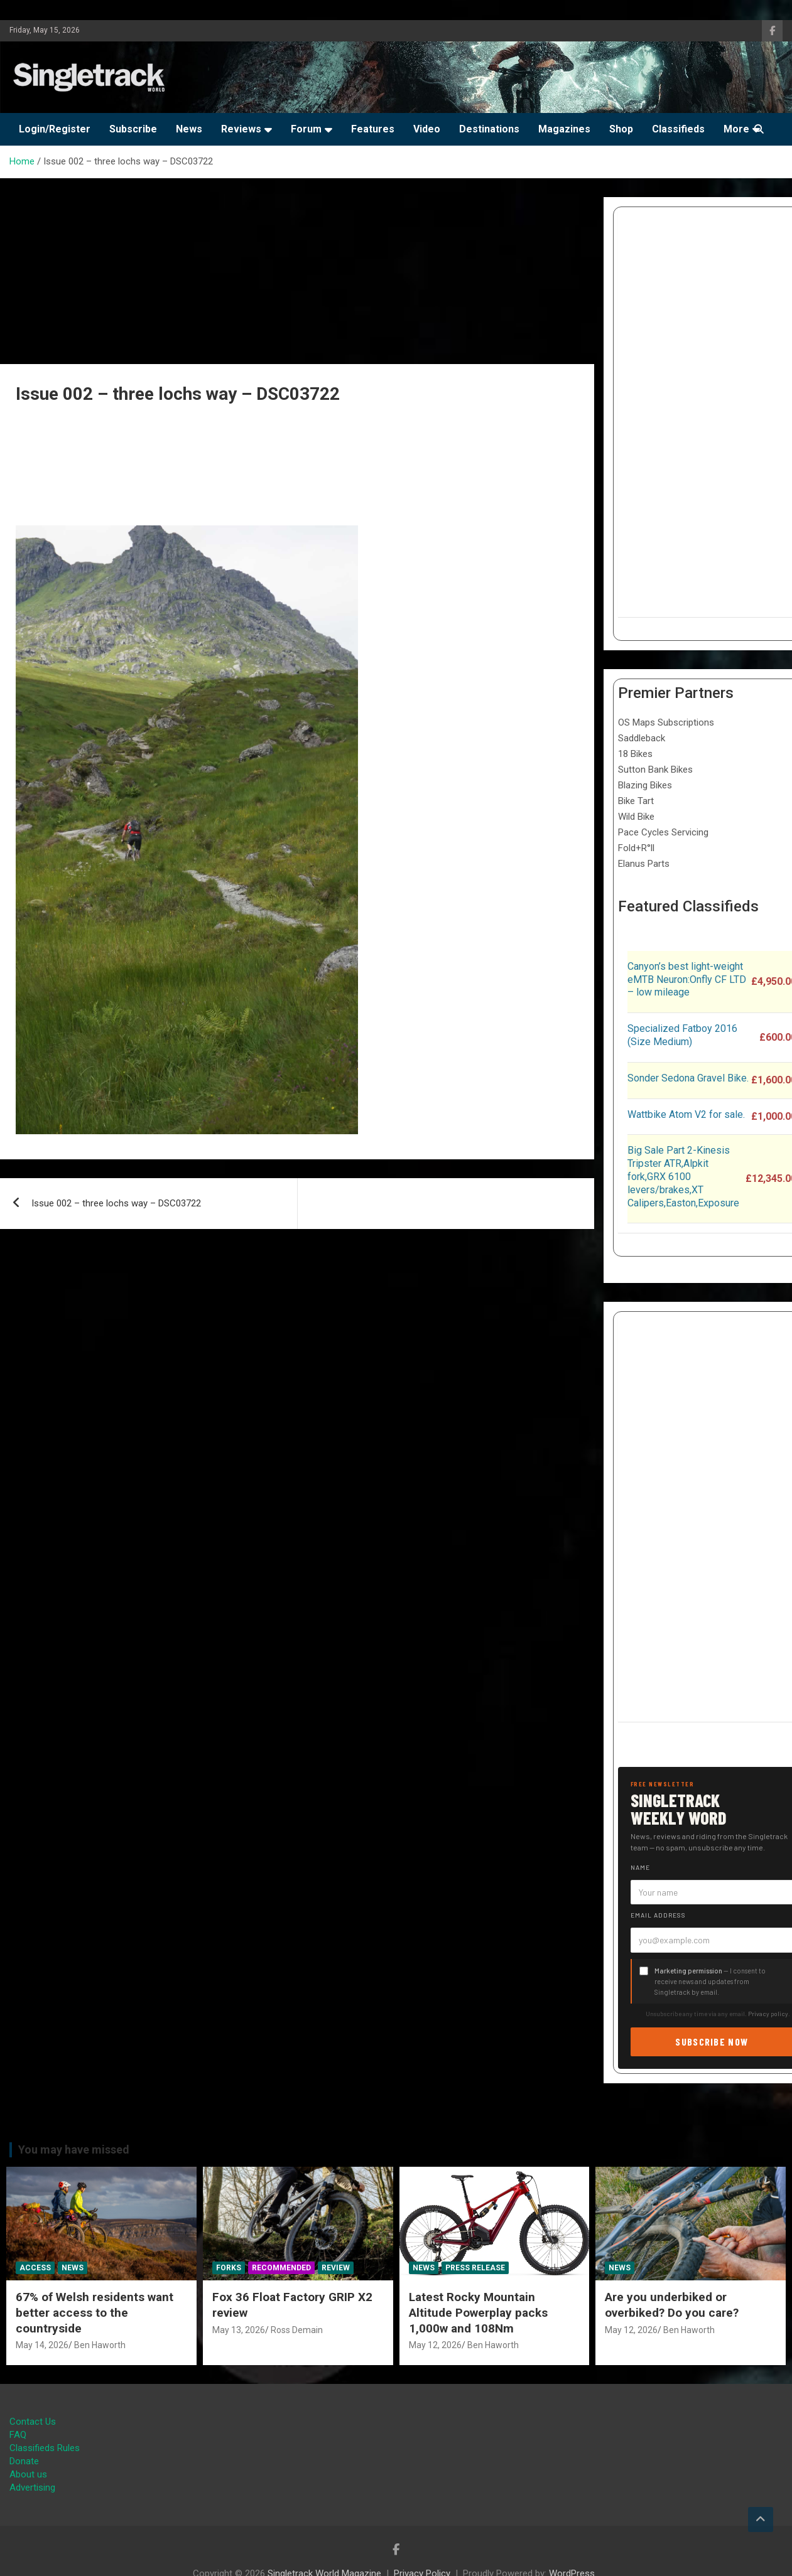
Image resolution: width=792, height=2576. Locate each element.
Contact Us (32, 2421)
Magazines (564, 129)
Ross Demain (297, 2330)
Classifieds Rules (44, 2448)
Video (426, 129)
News (189, 129)
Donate (24, 2461)
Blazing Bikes (645, 785)
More (736, 129)
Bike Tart (636, 801)
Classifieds (678, 129)
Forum (306, 129)
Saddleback (641, 738)
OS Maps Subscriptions (666, 722)
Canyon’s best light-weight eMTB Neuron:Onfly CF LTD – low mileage (686, 979)
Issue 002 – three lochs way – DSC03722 (116, 1203)
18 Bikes (635, 753)
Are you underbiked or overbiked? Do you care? (672, 2305)
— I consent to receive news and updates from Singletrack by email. (710, 1981)
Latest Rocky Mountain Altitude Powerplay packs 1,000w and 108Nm (478, 2312)
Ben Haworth (100, 2345)
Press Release (475, 2267)
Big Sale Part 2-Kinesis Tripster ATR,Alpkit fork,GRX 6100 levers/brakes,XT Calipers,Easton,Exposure (683, 1176)
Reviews (241, 129)
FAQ (17, 2434)
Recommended (281, 2267)
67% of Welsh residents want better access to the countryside (94, 2312)
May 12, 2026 (435, 2345)
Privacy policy (768, 2013)
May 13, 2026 (238, 2330)
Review (336, 2267)
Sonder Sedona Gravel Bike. (688, 1078)
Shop (621, 129)
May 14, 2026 (42, 2345)
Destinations (489, 129)
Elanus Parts (644, 863)
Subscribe (133, 129)
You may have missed (73, 2149)
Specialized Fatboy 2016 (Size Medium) (682, 1035)
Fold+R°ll (636, 848)
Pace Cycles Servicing (663, 832)
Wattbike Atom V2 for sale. (686, 1114)
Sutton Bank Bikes (655, 769)
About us (28, 2474)
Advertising (32, 2487)
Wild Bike (636, 816)
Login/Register (54, 129)
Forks (228, 2267)
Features (372, 129)
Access (35, 2267)
